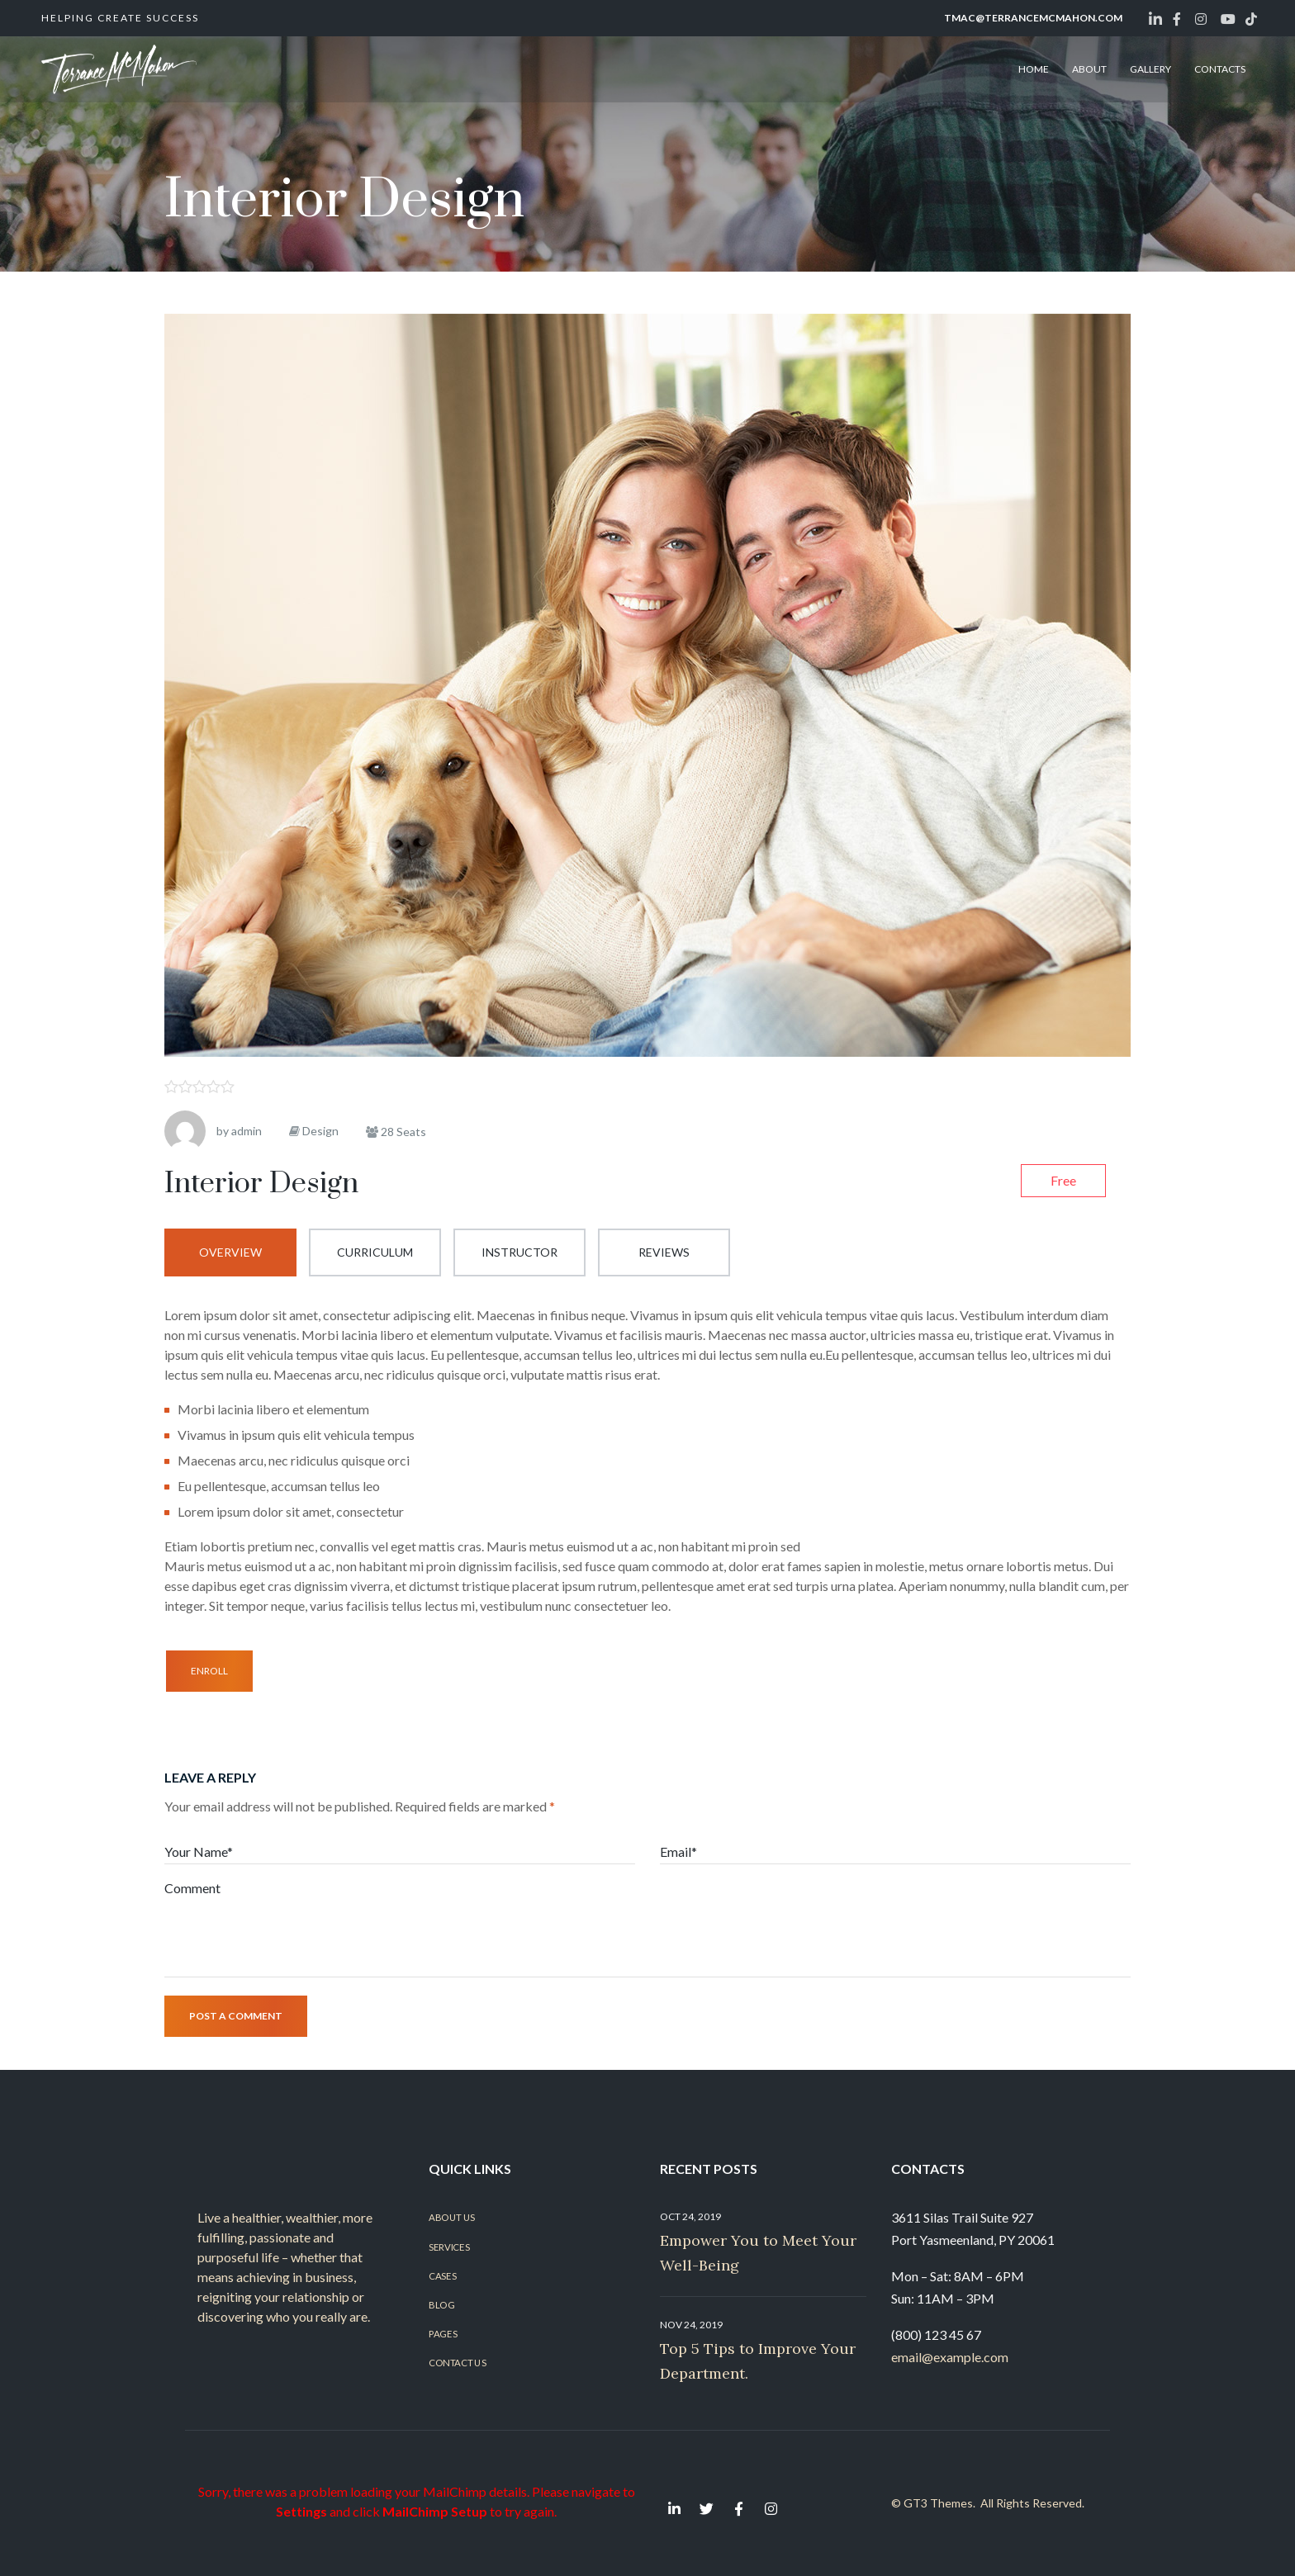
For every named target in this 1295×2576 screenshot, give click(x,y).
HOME (1033, 69)
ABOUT (1089, 69)
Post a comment (235, 2016)
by (222, 1131)
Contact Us (457, 2363)
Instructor (519, 1252)
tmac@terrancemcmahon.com (1033, 18)
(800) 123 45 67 (936, 2334)
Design (320, 1131)
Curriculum (375, 1252)
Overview (230, 1252)
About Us (452, 2217)
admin (246, 1131)
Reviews (664, 1252)
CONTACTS (1219, 69)
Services (449, 2246)
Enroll (209, 1670)
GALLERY (1150, 69)
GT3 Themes (938, 2503)
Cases (442, 2275)
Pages (443, 2334)
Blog (441, 2304)
